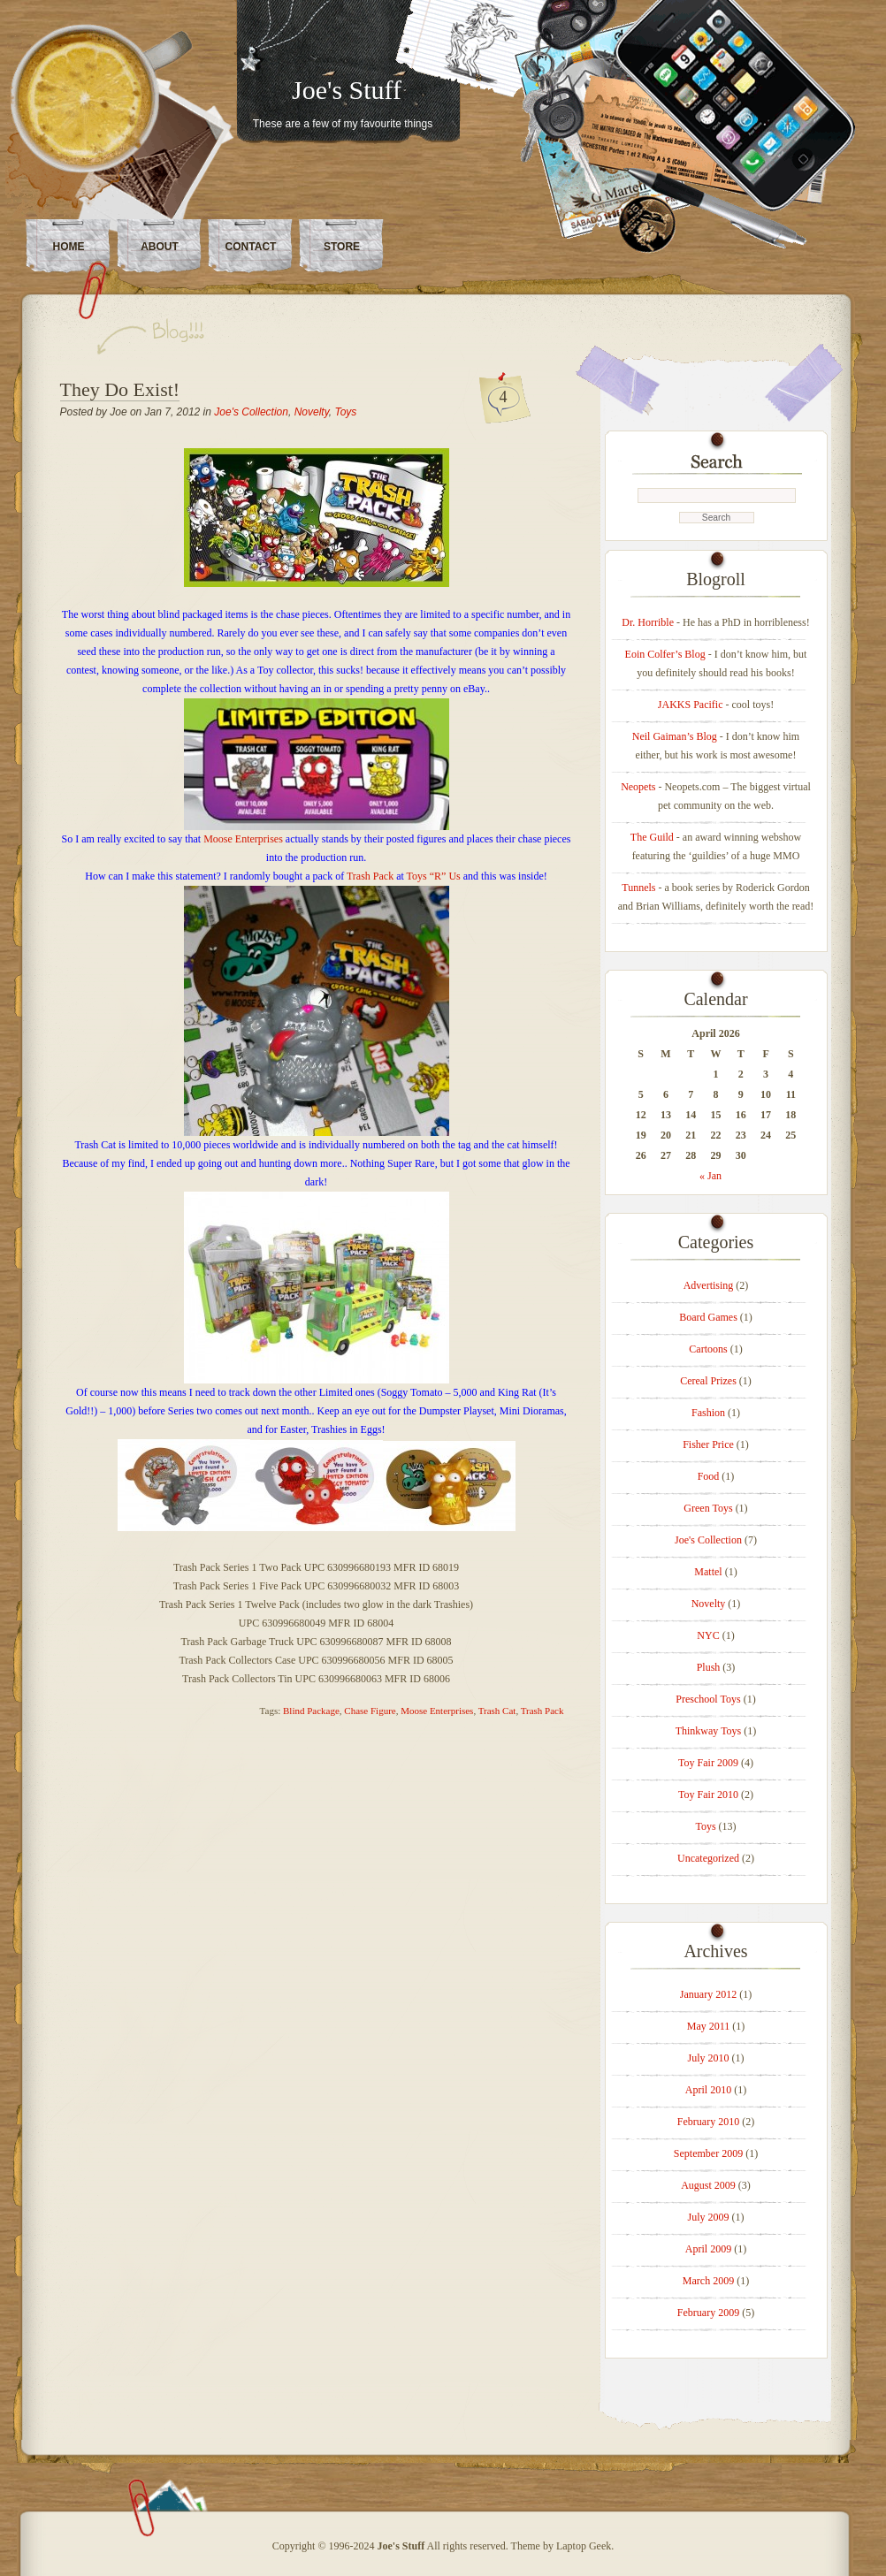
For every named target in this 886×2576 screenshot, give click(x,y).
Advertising (709, 1285)
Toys (345, 412)
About (160, 246)
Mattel (708, 1572)
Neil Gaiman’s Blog (674, 736)
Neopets (638, 787)
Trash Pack (370, 876)
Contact (251, 246)
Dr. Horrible (648, 622)
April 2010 (708, 2090)
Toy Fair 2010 (708, 1794)
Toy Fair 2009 (708, 1763)
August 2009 (708, 2185)
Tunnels (638, 887)
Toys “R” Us (434, 876)
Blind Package (311, 1710)
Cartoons (708, 1349)
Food (709, 1476)
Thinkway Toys (709, 1731)
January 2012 (708, 1994)
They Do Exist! (120, 389)
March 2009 (708, 2281)
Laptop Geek (583, 2546)
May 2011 (708, 2026)
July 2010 (708, 2058)
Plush (709, 1667)
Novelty (311, 412)
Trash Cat (497, 1710)
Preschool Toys (708, 1699)
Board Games (708, 1317)
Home (69, 246)
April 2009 (708, 2249)
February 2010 (708, 2121)
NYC (708, 1635)
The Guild (652, 837)
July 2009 (708, 2217)
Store (342, 246)
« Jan (710, 1176)
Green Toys (708, 1508)
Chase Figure (369, 1710)
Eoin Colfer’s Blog (665, 654)
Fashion (708, 1412)
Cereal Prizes (708, 1381)
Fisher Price (708, 1444)
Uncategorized (708, 1858)
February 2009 (708, 2312)
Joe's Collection (251, 412)
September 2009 (708, 2153)
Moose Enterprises (243, 839)
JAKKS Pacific (690, 704)
